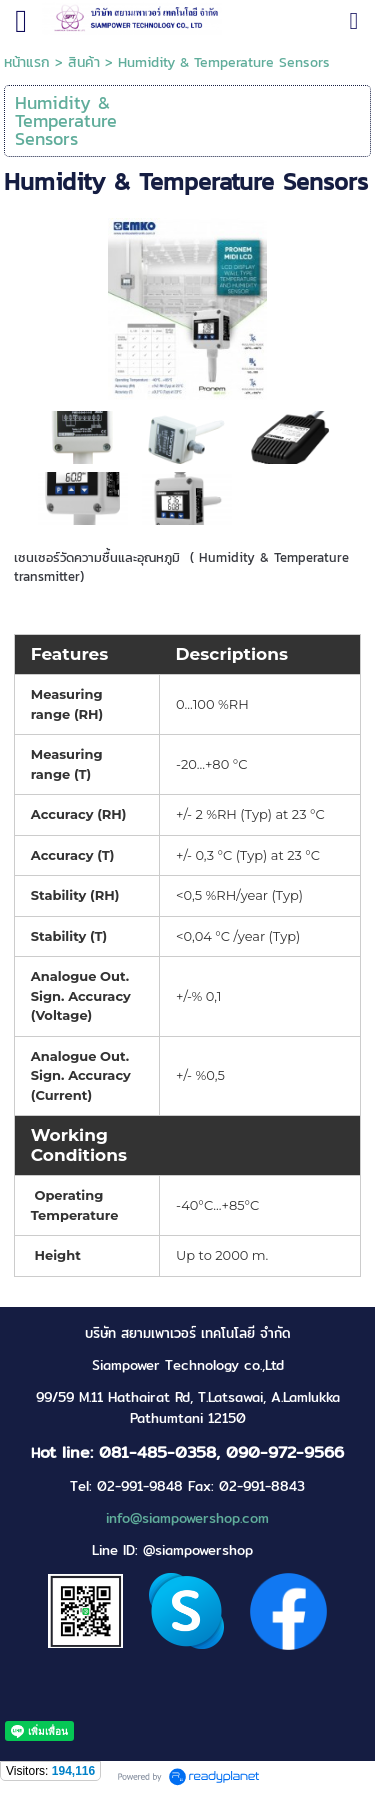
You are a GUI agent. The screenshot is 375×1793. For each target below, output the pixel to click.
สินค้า (84, 62)
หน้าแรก (27, 62)
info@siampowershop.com (187, 1518)
